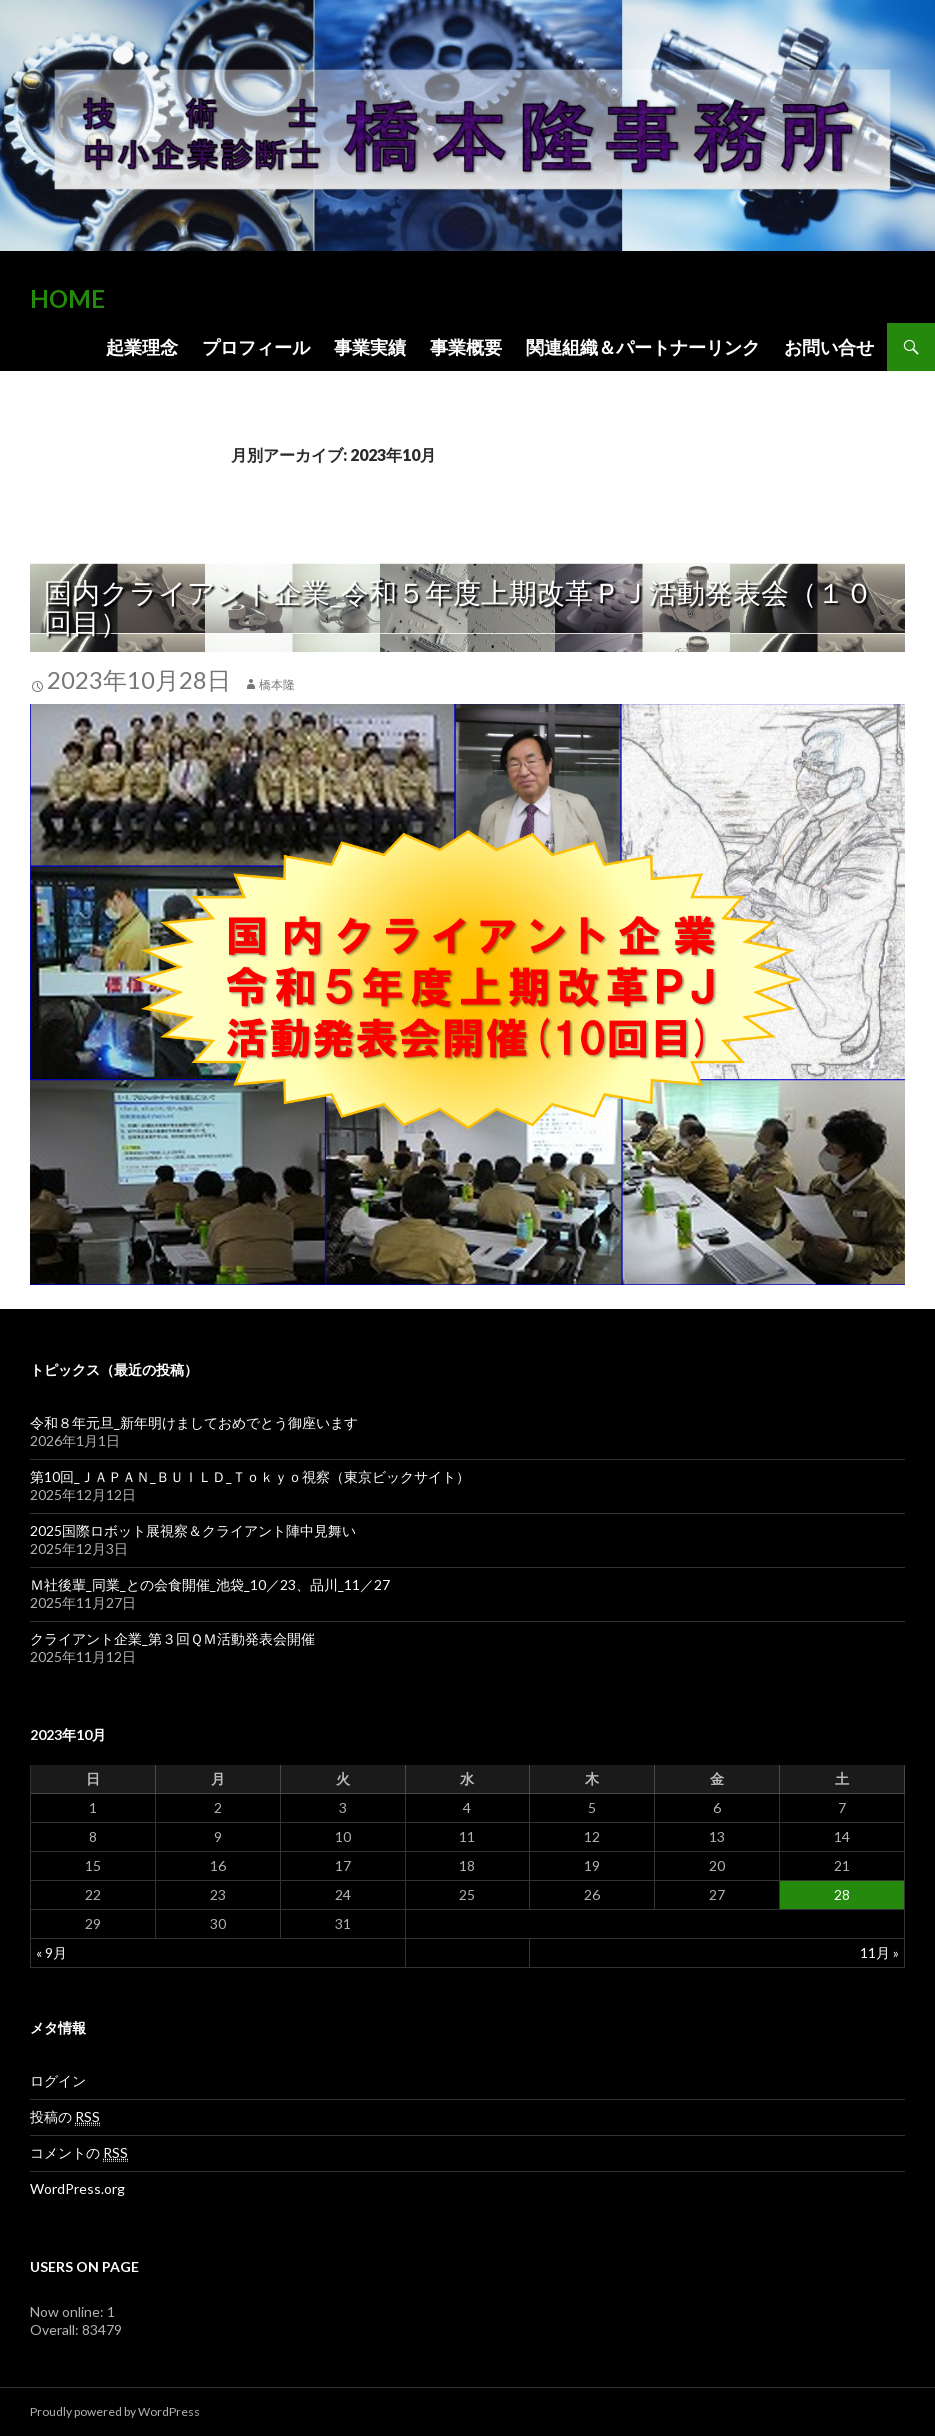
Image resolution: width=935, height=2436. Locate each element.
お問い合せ (829, 347)
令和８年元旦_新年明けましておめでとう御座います (302, 1422)
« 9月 (51, 1952)
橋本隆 (277, 684)
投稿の (65, 2117)
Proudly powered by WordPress (115, 2411)
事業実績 (370, 347)
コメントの (79, 2153)
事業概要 (466, 347)
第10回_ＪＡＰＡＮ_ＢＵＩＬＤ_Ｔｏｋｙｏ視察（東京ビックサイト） (250, 1476)
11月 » (879, 1952)
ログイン (58, 2080)
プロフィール (256, 347)
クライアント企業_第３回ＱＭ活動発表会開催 (172, 1638)
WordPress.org (77, 2188)
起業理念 (142, 347)
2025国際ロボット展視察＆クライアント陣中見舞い (193, 1530)
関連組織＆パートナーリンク (643, 347)
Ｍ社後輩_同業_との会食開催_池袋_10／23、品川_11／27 (210, 1584)
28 (842, 1894)
